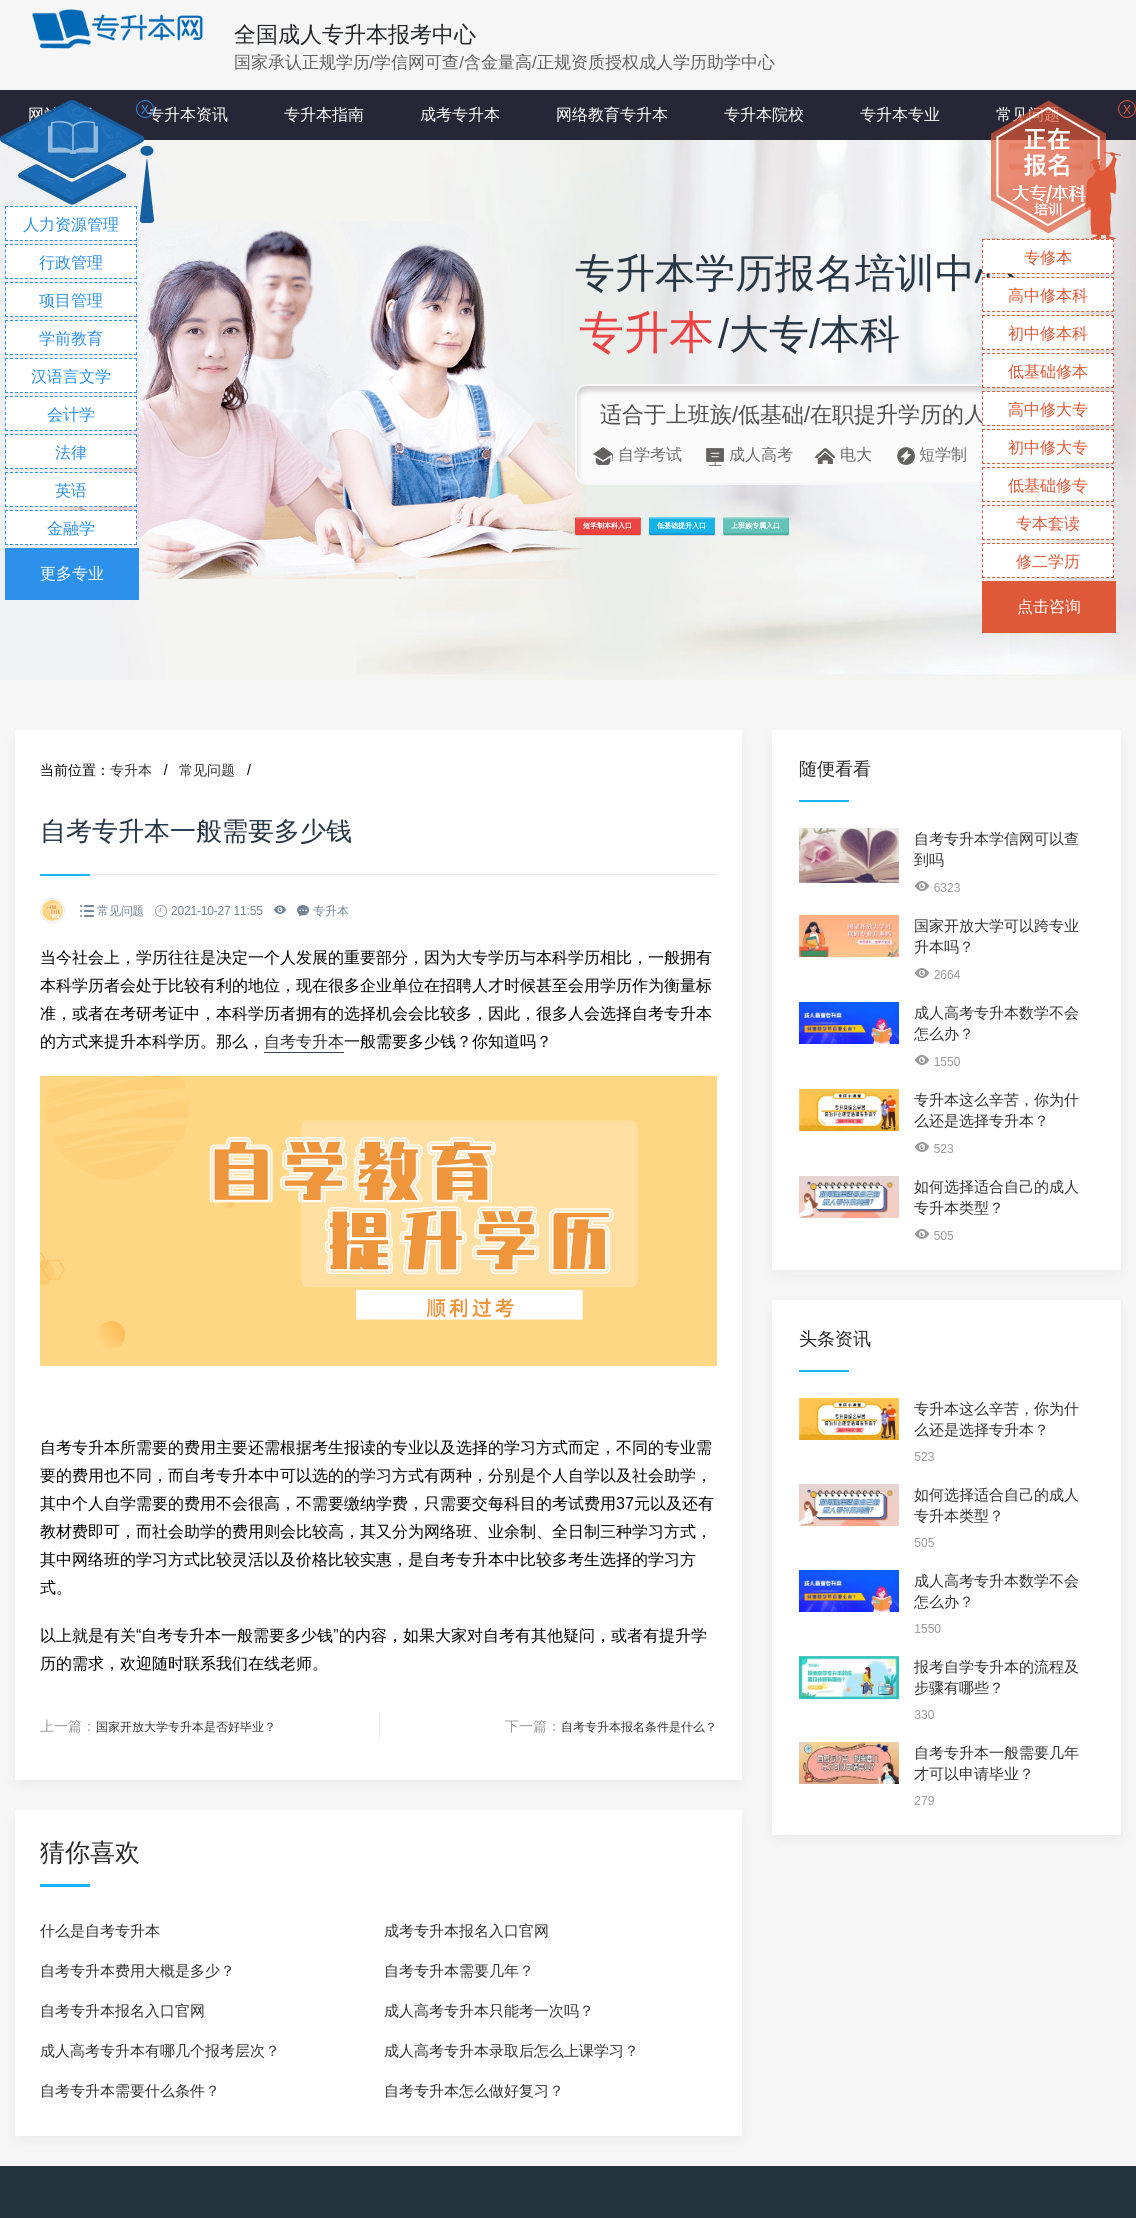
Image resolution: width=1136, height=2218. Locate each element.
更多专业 (72, 573)
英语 (71, 490)
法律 (71, 452)
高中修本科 (1048, 295)
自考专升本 (304, 1041)
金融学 (71, 528)
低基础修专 (1048, 485)
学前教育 (71, 338)
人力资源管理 (71, 224)
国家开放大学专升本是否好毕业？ (201, 1726)
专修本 (1048, 257)
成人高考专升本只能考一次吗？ (489, 2009)
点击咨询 (1049, 606)
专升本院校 (764, 114)
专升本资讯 (188, 114)
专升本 (131, 770)
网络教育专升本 (612, 114)
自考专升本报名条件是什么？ (626, 1726)
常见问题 (207, 770)
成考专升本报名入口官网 (466, 1929)
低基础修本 (1048, 371)
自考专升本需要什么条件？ (130, 2089)
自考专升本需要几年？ (459, 1969)
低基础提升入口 (821, 535)
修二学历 (1048, 561)
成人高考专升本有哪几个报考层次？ (160, 2049)
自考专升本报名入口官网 (122, 2009)
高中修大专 (1048, 409)
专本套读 (1048, 523)
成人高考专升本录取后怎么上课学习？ (511, 2049)
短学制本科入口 (653, 535)
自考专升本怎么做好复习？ (474, 2089)
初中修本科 (1048, 333)
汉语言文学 (71, 376)
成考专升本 (460, 114)
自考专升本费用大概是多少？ (137, 1969)
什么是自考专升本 (100, 1929)
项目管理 (71, 300)
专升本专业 (900, 114)
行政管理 (71, 262)
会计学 (71, 414)
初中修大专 (1048, 447)
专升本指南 (324, 114)
